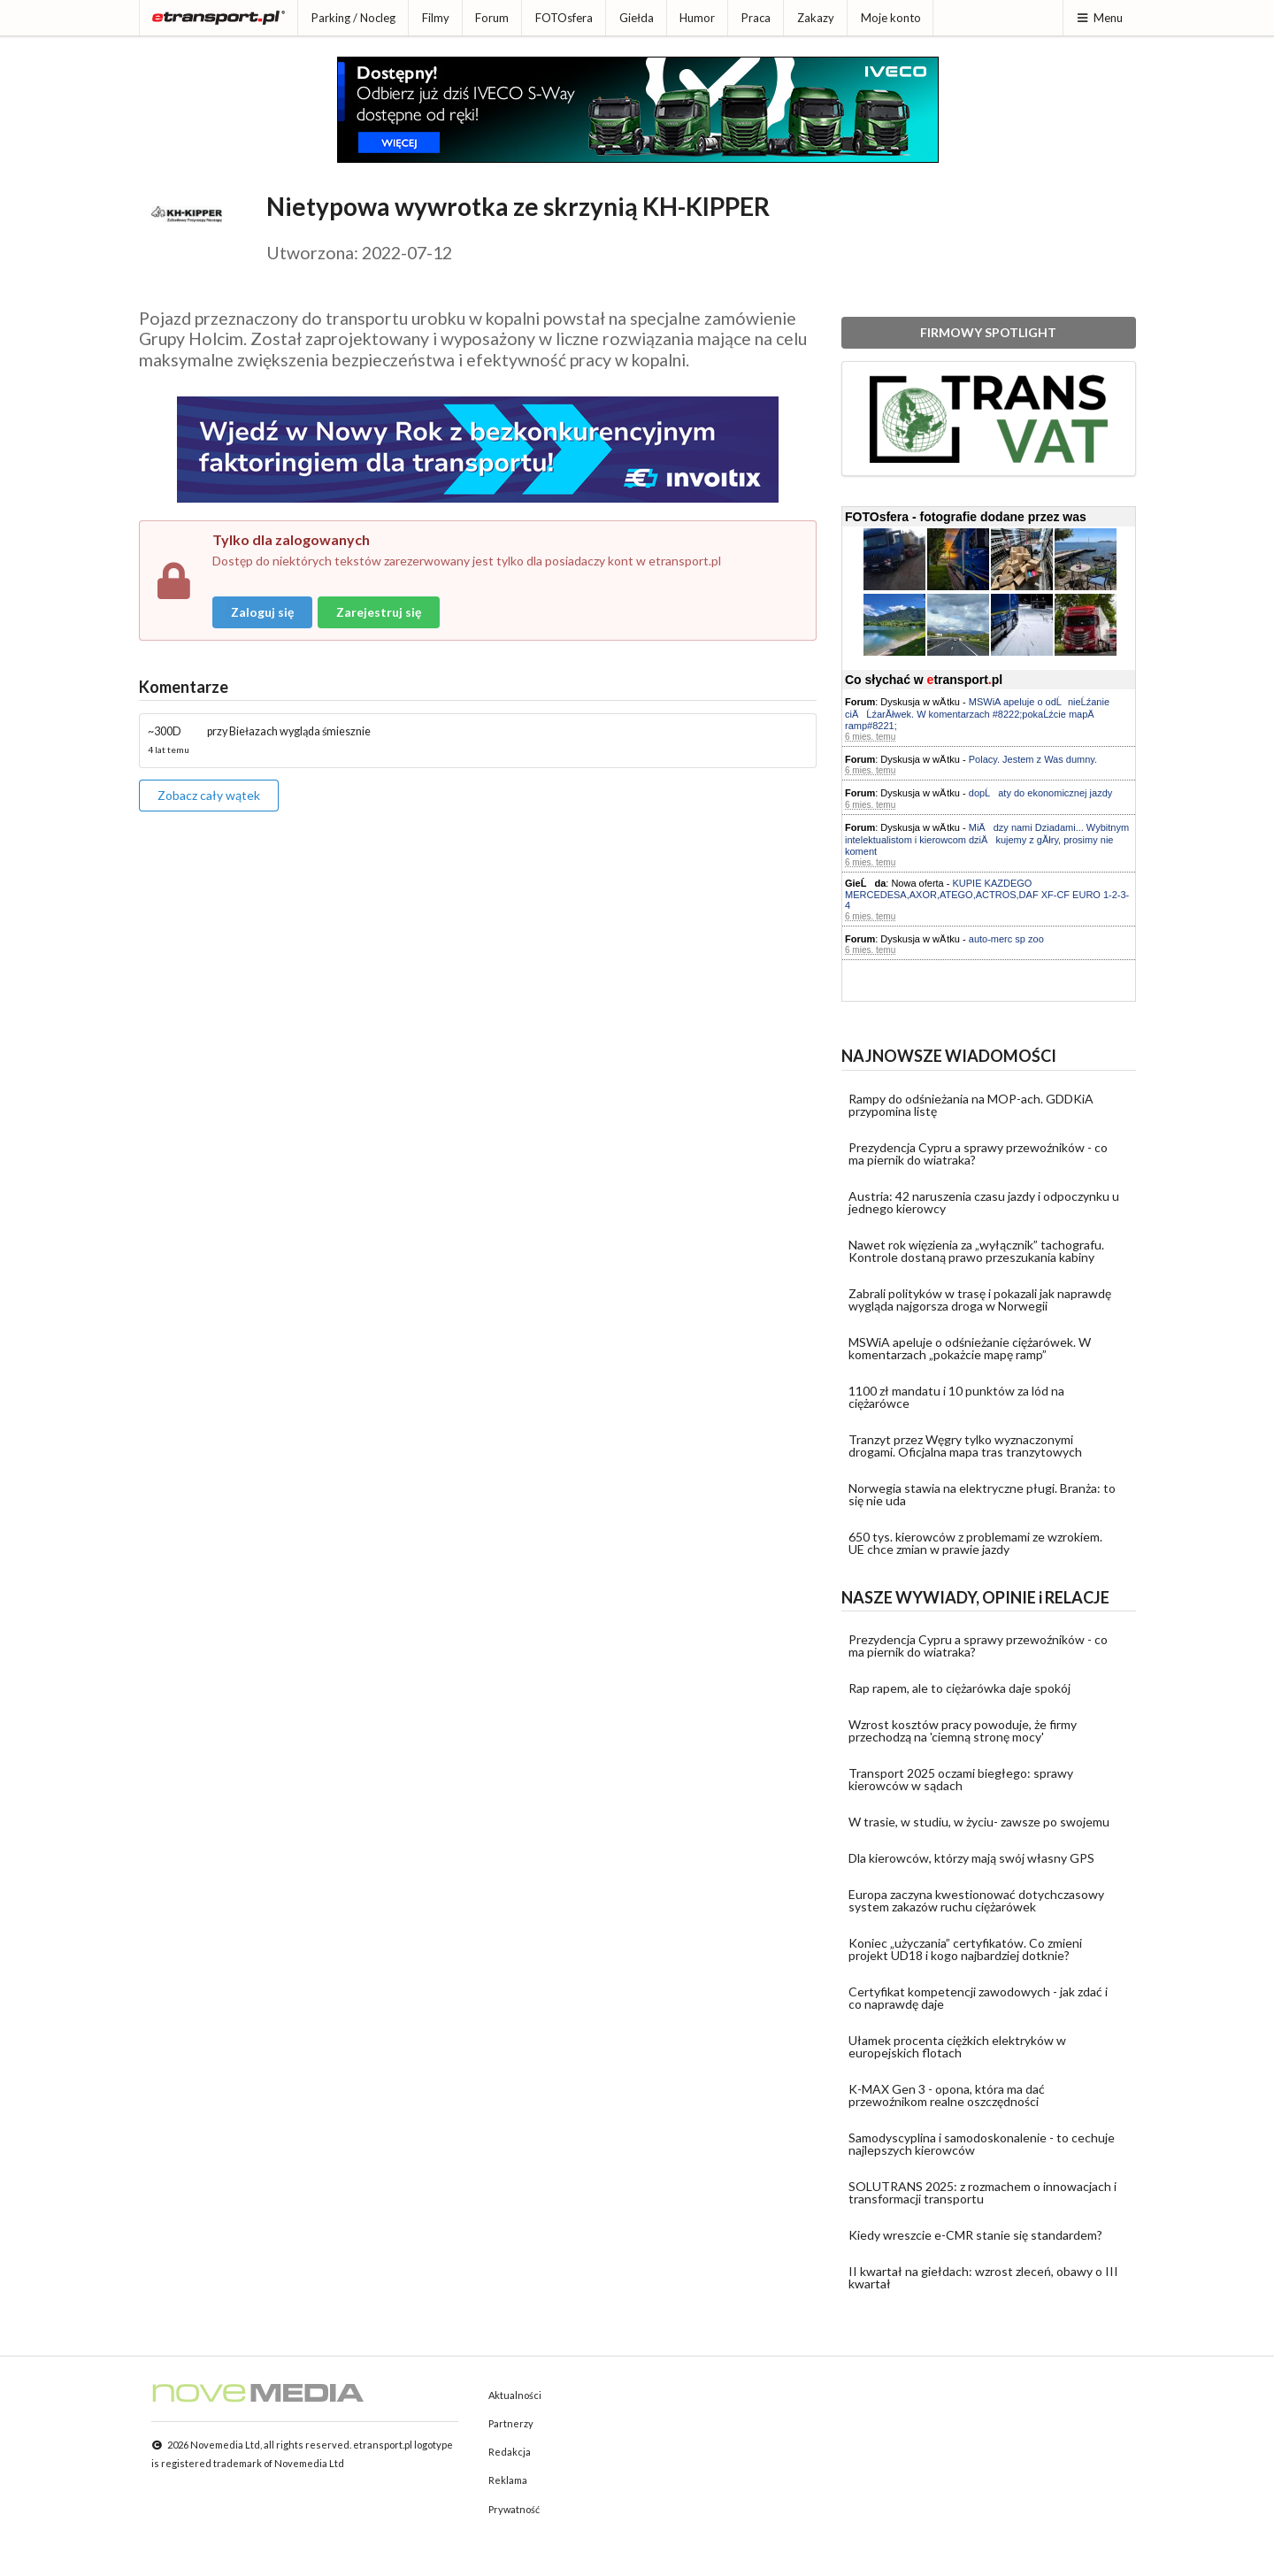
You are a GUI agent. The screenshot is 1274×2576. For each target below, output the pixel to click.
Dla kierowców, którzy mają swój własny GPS (971, 1857)
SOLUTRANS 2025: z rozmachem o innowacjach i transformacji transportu (982, 2192)
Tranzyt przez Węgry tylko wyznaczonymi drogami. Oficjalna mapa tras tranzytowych (965, 1445)
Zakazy (815, 18)
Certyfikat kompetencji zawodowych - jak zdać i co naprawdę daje (978, 1997)
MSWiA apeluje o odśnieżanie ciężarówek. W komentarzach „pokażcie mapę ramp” (969, 1348)
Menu (1099, 18)
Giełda (636, 18)
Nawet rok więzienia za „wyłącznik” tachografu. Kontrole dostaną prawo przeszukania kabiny (976, 1251)
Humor (697, 18)
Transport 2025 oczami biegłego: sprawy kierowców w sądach (960, 1779)
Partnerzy (510, 2423)
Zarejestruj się (378, 611)
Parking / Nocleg (353, 18)
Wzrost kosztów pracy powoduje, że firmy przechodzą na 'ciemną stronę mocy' (962, 1730)
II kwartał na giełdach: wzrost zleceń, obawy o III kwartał (983, 2277)
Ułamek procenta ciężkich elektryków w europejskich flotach (957, 2046)
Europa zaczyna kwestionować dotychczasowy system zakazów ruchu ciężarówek (976, 1900)
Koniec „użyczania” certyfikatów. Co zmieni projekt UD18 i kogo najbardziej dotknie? (965, 1949)
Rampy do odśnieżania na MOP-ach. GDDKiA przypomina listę (971, 1105)
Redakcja (509, 2451)
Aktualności (514, 2395)
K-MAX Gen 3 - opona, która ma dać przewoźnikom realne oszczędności (946, 2095)
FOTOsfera (564, 18)
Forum (492, 18)
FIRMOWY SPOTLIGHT (988, 332)
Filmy (435, 18)
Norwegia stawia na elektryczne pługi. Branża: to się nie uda (982, 1494)
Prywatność (514, 2509)
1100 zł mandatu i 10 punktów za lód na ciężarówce (956, 1397)
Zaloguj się (262, 611)
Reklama (507, 2480)
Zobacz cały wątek (208, 795)
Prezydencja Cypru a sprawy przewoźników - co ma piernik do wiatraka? (978, 1153)
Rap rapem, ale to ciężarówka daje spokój (959, 1688)
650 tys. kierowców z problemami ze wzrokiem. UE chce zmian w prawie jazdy (975, 1543)
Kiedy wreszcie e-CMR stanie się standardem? (975, 2234)
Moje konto (891, 18)
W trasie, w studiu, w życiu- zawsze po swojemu (978, 1821)
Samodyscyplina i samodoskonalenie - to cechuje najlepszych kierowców (981, 2143)
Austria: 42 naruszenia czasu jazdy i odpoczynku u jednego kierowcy (983, 1202)
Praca (756, 18)
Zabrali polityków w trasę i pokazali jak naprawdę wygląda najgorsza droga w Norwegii (979, 1299)
